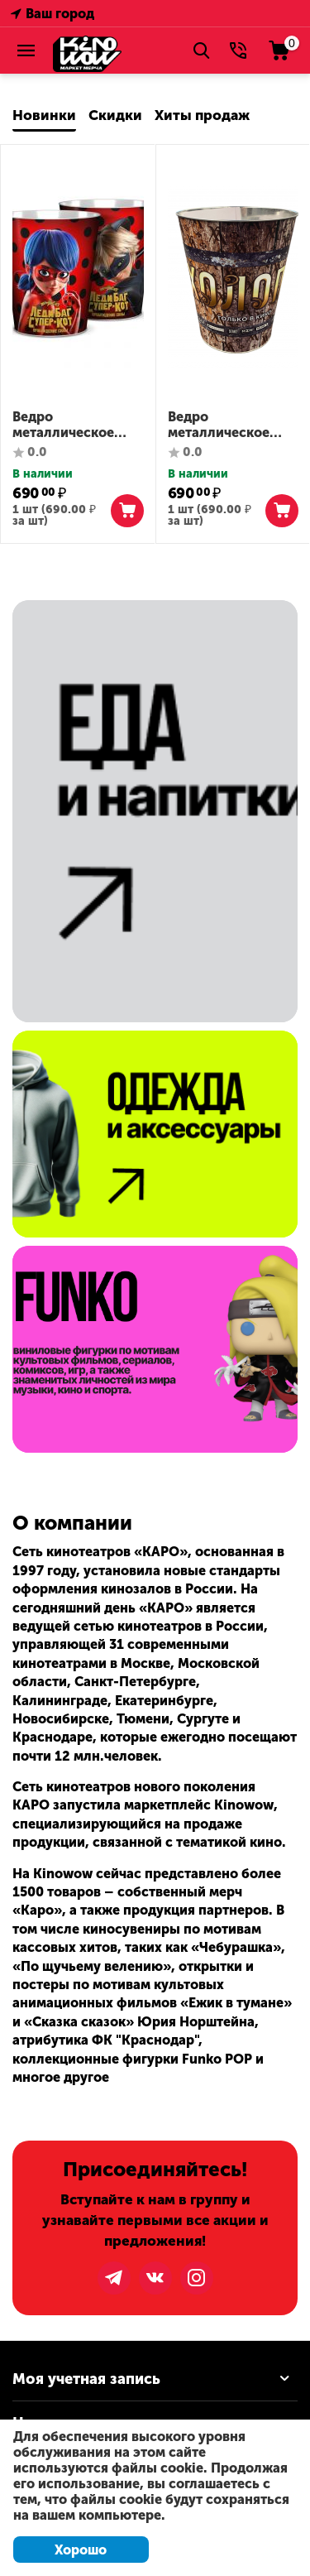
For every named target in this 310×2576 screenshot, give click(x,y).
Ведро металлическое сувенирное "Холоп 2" (232, 424)
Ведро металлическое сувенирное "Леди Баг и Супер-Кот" (72, 424)
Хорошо (81, 2550)
